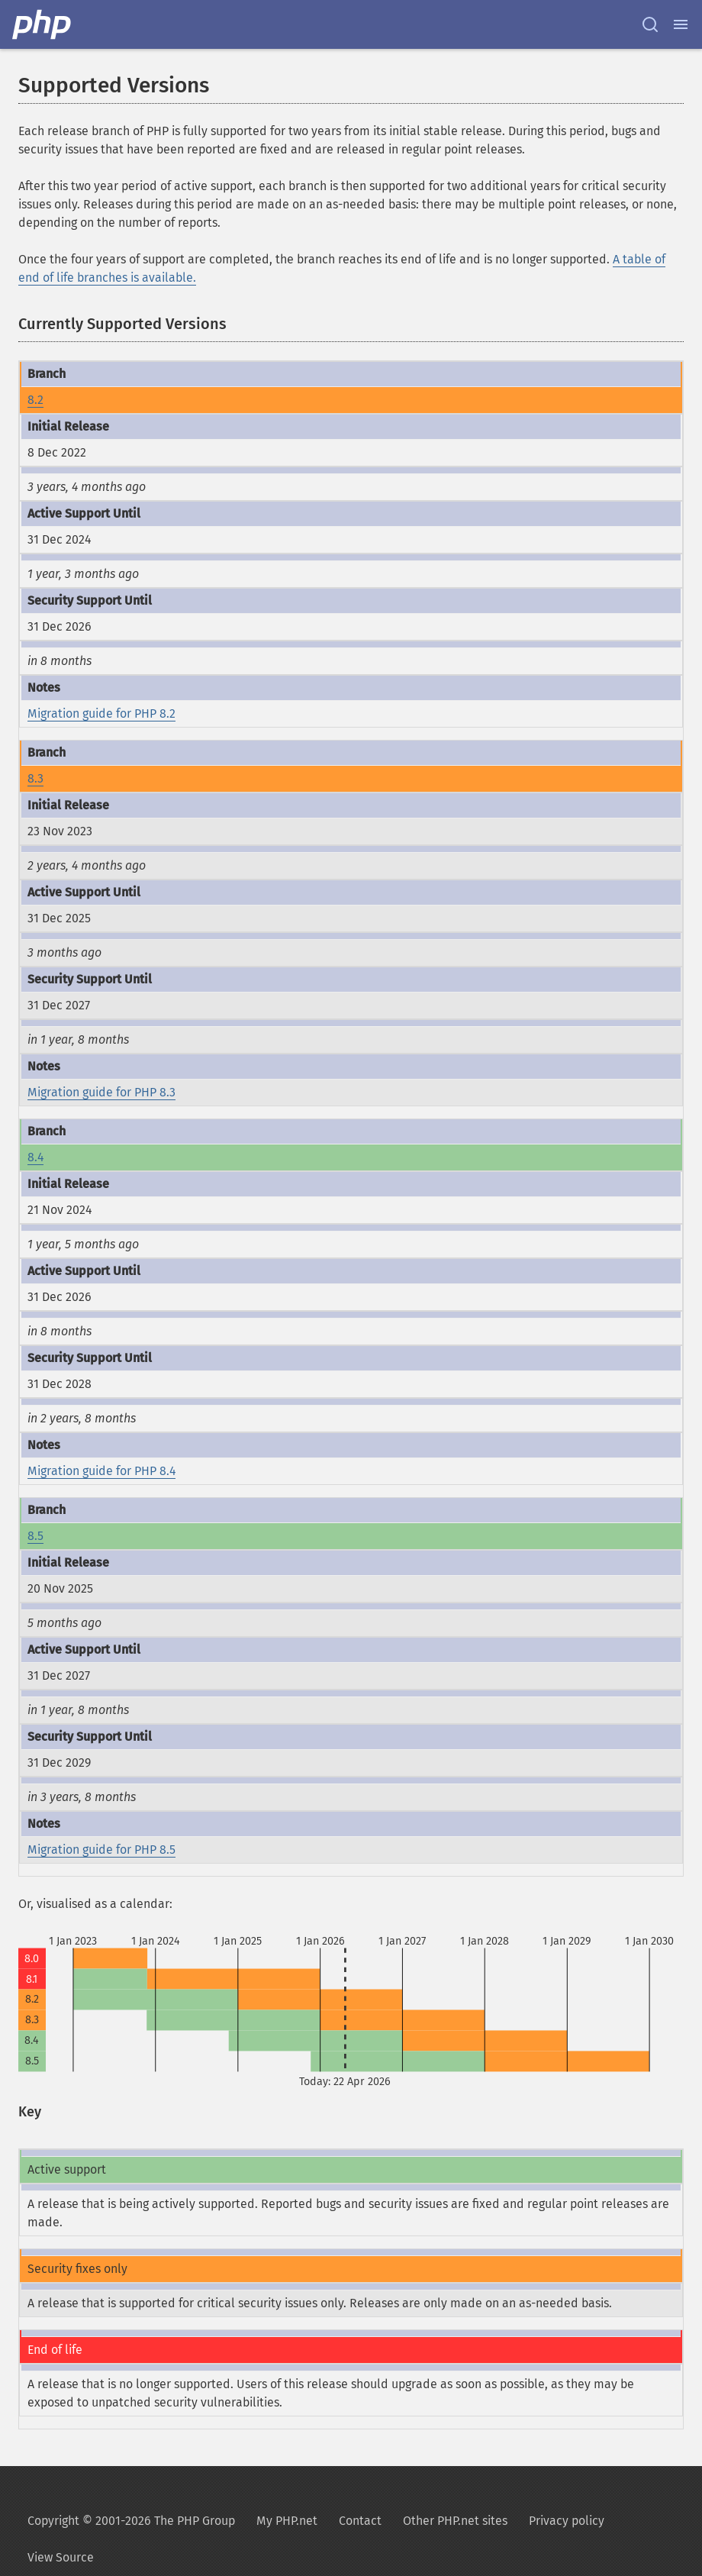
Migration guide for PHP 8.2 (101, 713)
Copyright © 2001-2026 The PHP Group (131, 2520)
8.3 (35, 778)
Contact (360, 2520)
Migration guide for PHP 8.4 (101, 1471)
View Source (60, 2557)
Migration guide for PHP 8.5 (101, 1849)
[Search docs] (650, 24)
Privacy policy (566, 2520)
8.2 (35, 399)
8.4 (35, 1157)
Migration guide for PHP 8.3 (101, 1092)
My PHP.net (286, 2520)
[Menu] (680, 24)
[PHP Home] (42, 24)
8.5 (35, 1535)
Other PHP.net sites (455, 2520)
